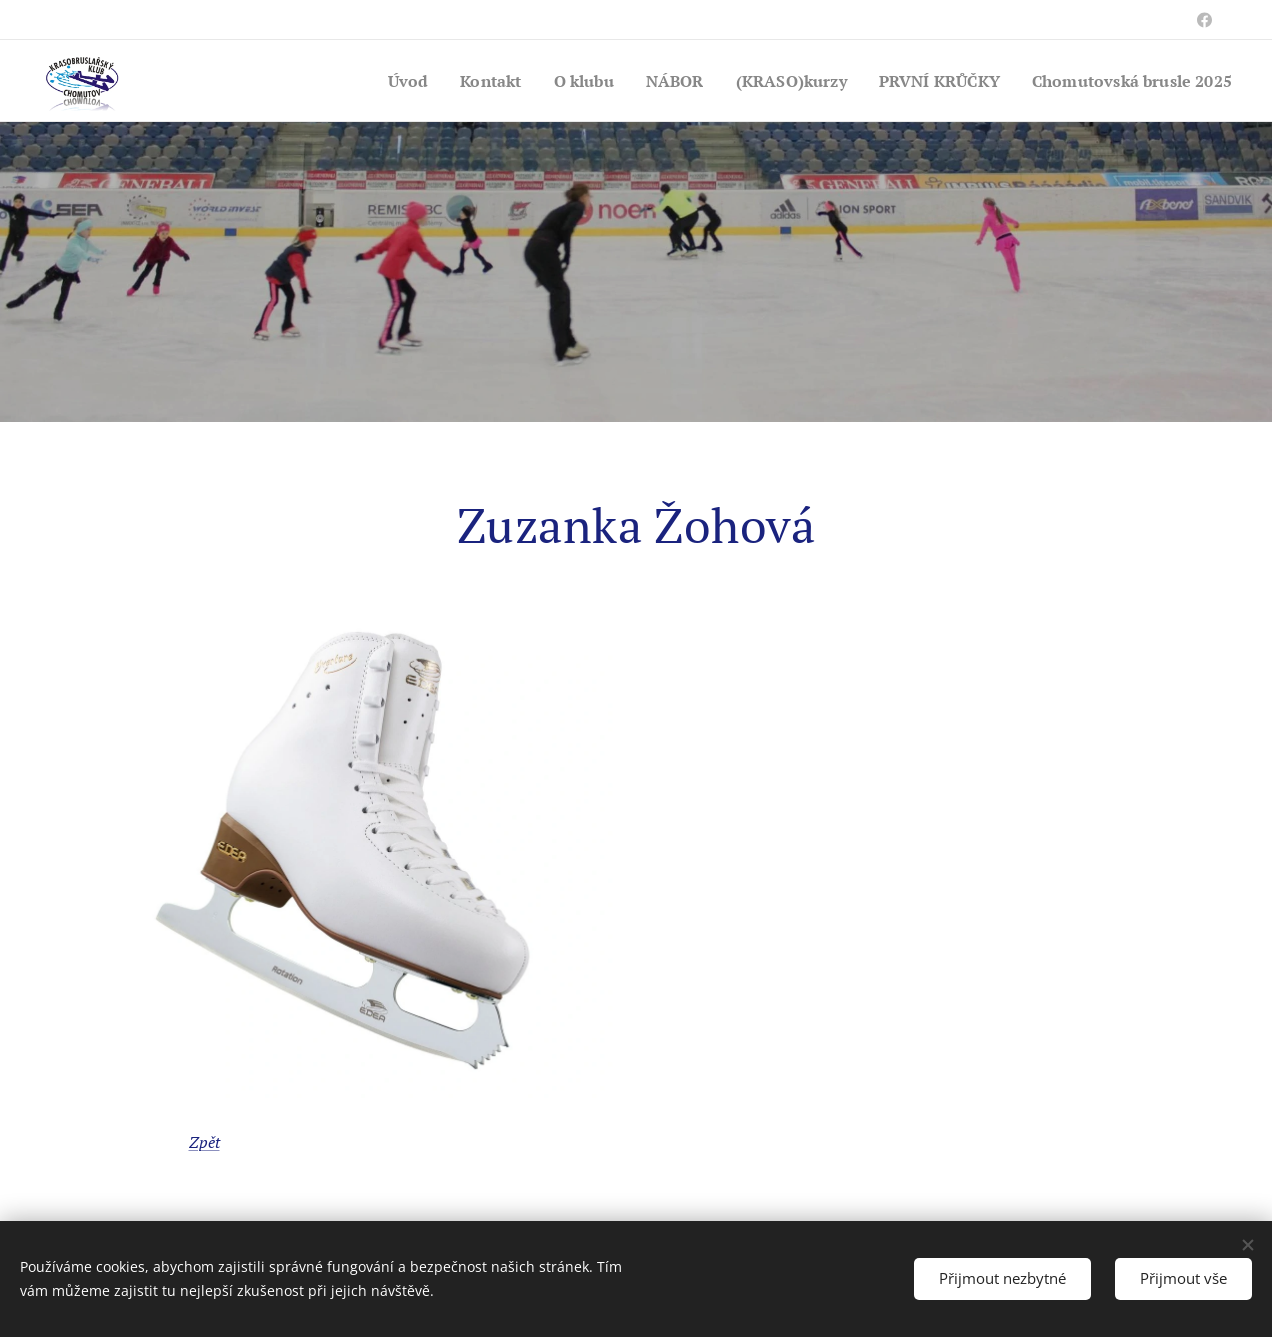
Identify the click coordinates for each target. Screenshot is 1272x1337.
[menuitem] (371, 81)
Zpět (204, 1142)
